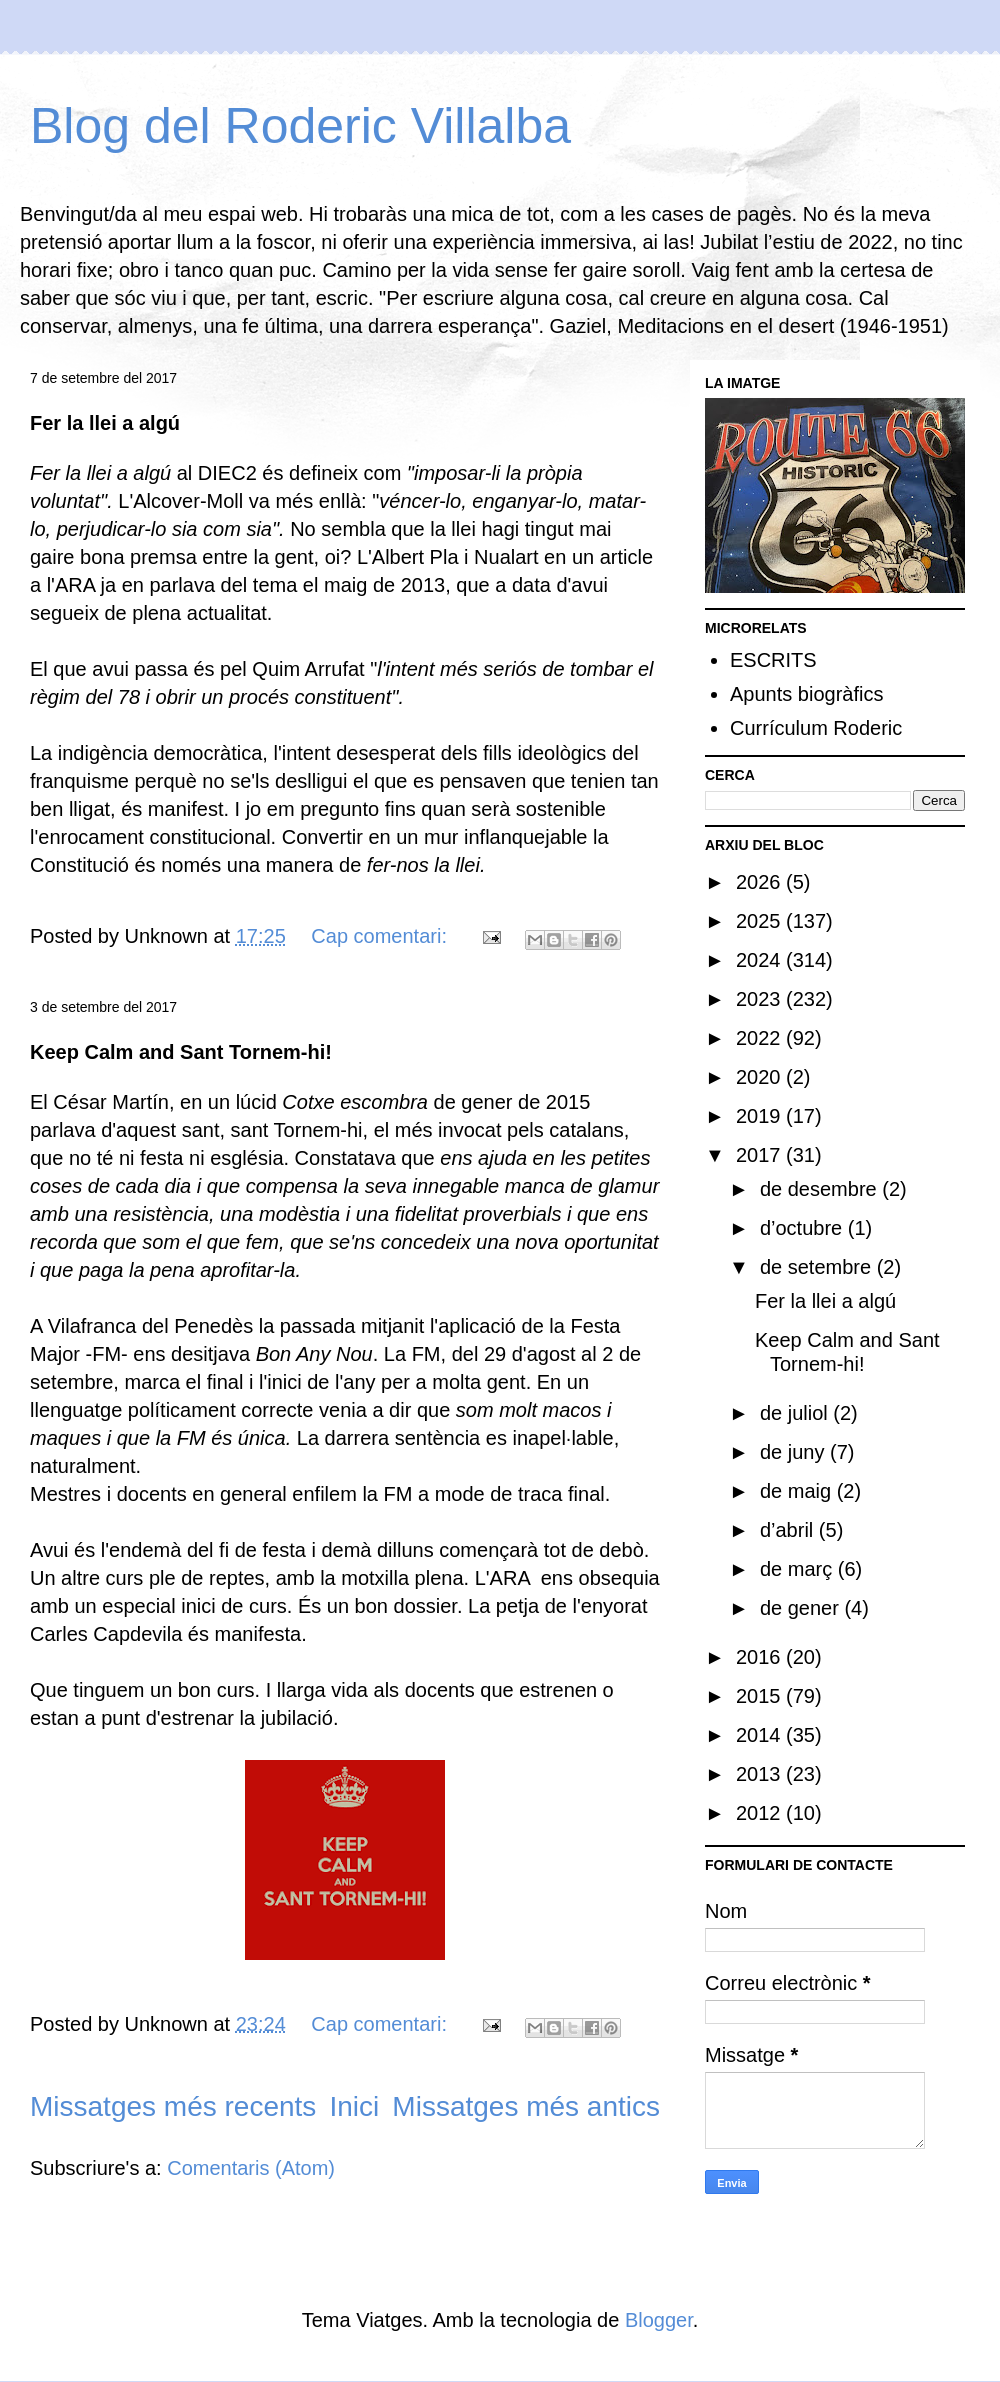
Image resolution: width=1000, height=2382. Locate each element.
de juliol (796, 1413)
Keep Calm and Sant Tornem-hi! (181, 1052)
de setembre (818, 1267)
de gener (802, 1608)
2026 (761, 882)
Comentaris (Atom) (251, 2168)
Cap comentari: (381, 936)
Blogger (659, 2320)
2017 (761, 1155)
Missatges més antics (526, 2106)
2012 (761, 1813)
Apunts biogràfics (806, 694)
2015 (761, 1696)
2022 (761, 1038)
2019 (761, 1116)
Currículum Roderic (816, 728)
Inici (354, 2106)
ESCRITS (773, 660)
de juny (795, 1452)
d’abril (789, 1530)
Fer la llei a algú (105, 423)
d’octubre (804, 1228)
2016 (761, 1657)
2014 (761, 1735)
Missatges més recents (173, 2106)
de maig (798, 1491)
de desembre (821, 1189)
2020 (761, 1077)
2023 (761, 999)
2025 (761, 921)
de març (799, 1569)
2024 (761, 960)
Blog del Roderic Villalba (300, 126)
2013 (761, 1774)
